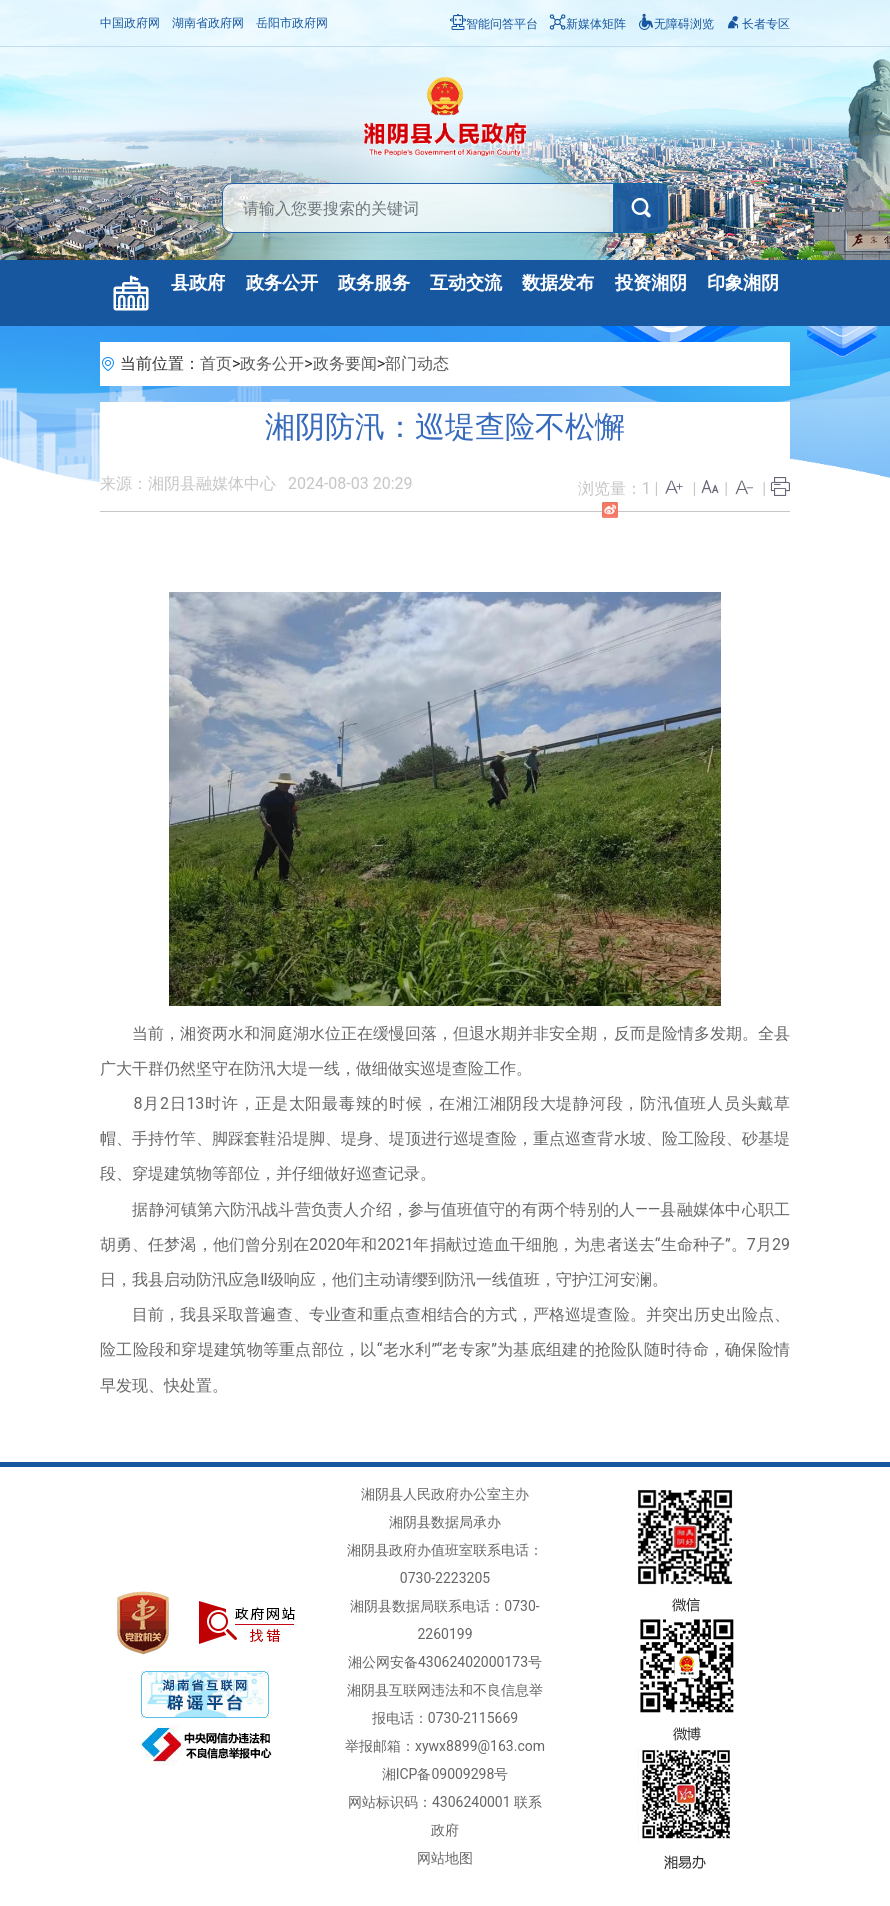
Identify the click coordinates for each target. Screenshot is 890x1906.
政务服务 (374, 283)
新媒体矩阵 (588, 24)
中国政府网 (130, 23)
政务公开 (282, 283)
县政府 (198, 283)
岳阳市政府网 (292, 23)
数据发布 (558, 283)
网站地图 (445, 1858)
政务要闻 (345, 363)
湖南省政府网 (208, 23)
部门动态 (417, 363)
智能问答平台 (494, 24)
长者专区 (758, 24)
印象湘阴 (743, 283)
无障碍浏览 (676, 24)
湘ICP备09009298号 (445, 1774)
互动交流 (466, 283)
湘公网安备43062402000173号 (445, 1662)
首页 (216, 363)
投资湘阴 (651, 283)
